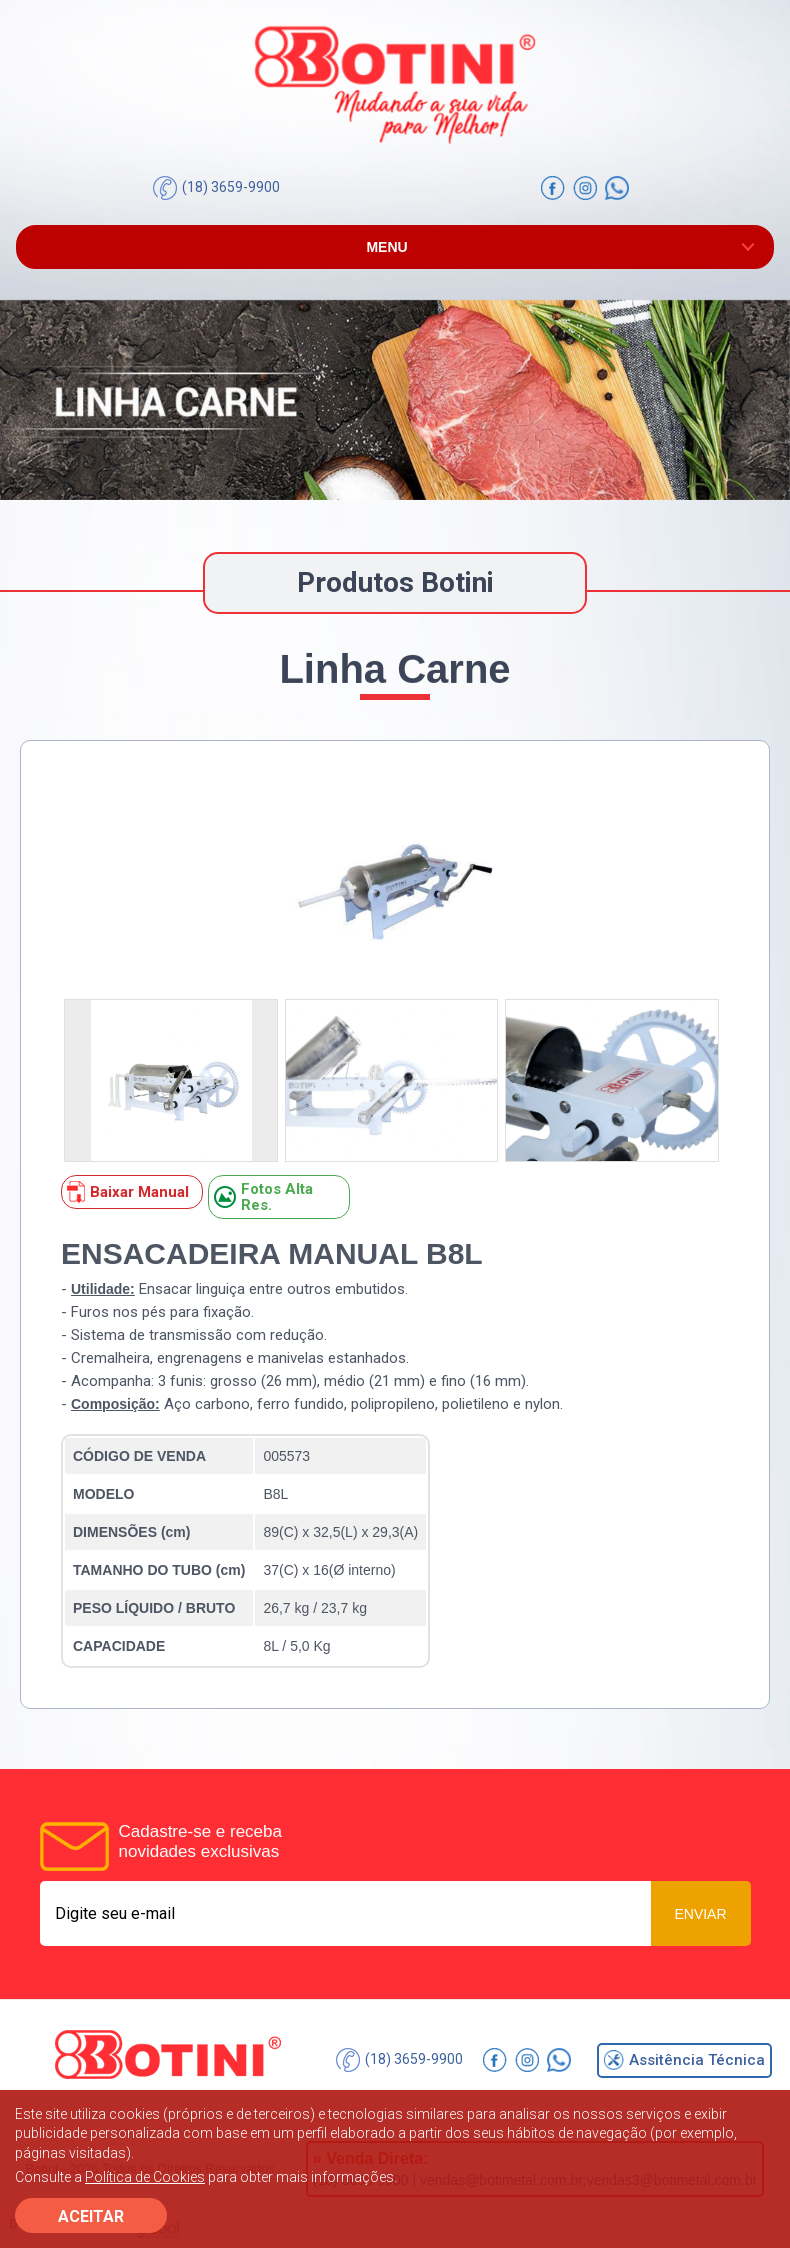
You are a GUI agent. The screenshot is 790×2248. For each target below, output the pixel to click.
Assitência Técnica (684, 2060)
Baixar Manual (128, 1192)
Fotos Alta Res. (263, 1197)
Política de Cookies (145, 2177)
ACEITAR (91, 2216)
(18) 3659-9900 (216, 188)
